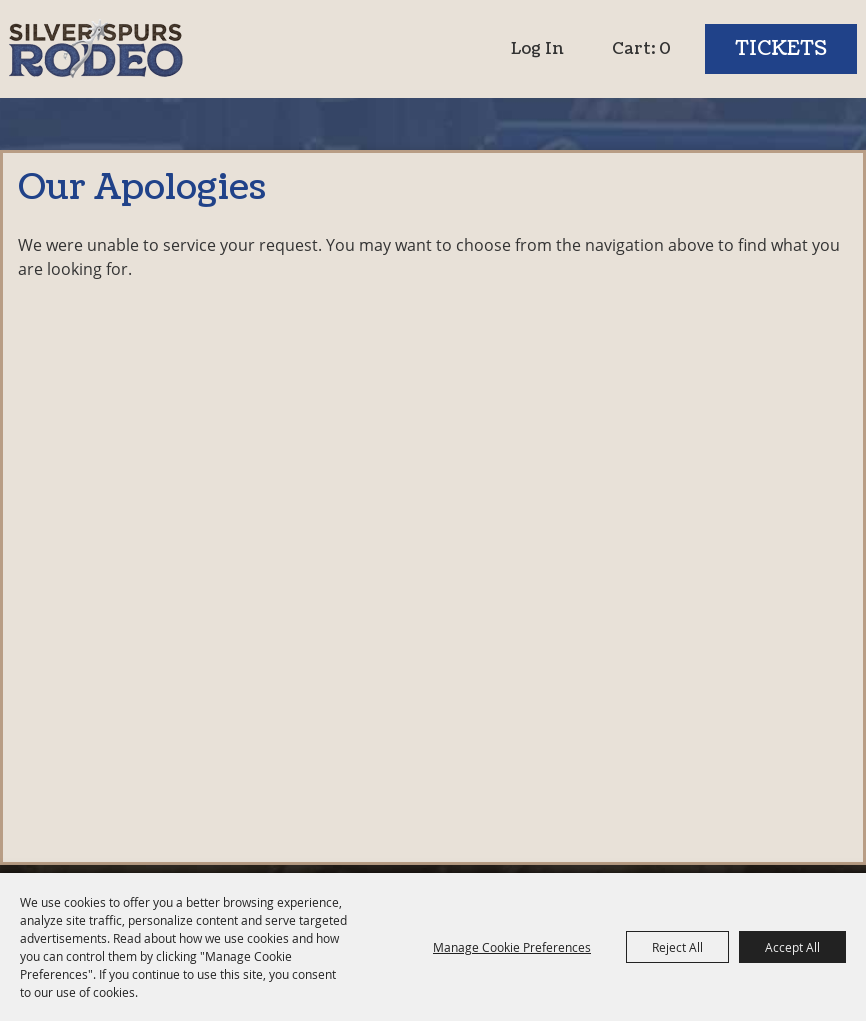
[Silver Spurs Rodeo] (96, 49)
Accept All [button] (792, 947)
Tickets (781, 49)
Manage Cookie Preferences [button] (512, 947)
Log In (537, 49)
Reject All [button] (677, 947)
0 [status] (665, 49)
